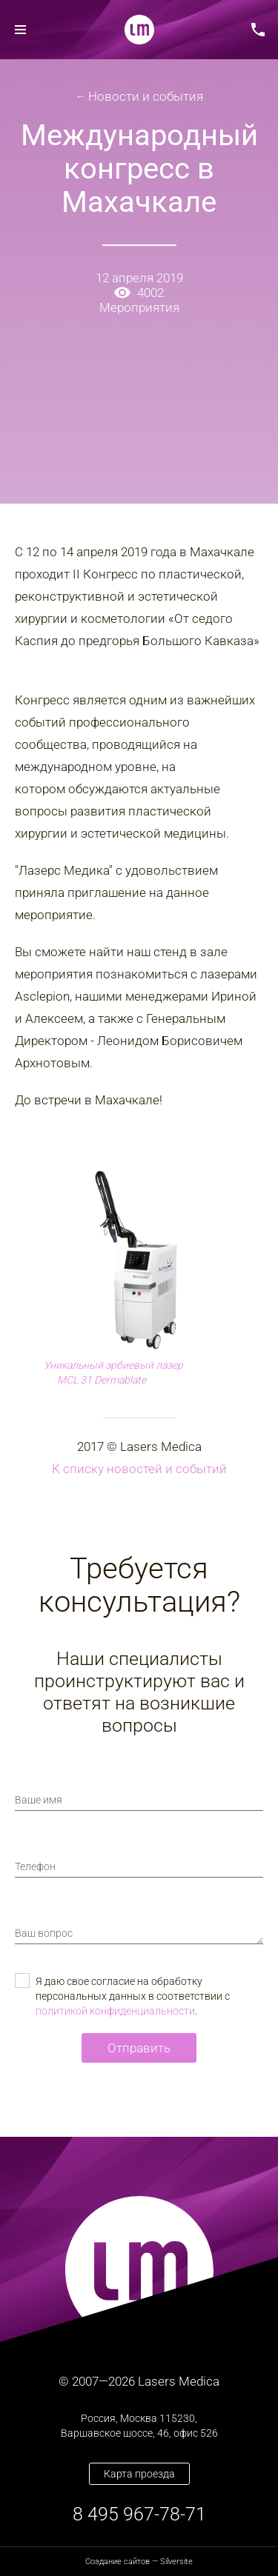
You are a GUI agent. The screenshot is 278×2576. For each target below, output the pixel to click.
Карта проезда (139, 2474)
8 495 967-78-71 (139, 2514)
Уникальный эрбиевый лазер (113, 1365)
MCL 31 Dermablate (101, 1380)
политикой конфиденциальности (115, 2011)
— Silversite (139, 2561)
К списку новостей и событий (139, 1468)
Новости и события (145, 96)
